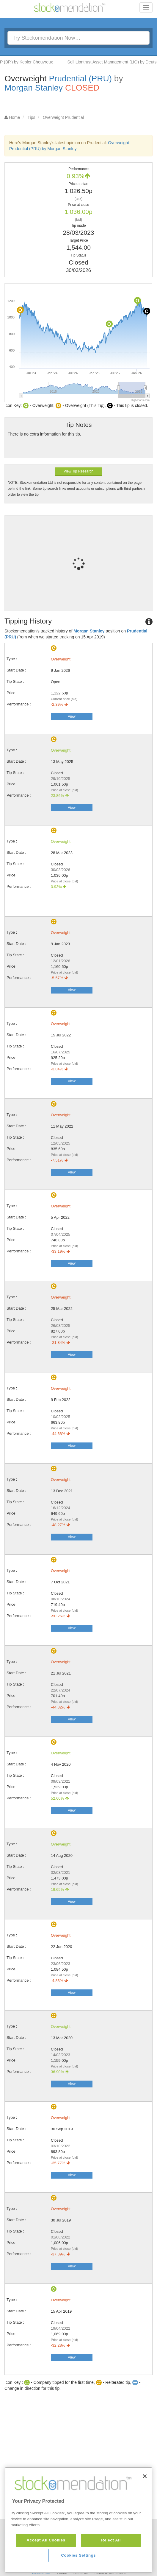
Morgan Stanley (33, 87)
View (72, 716)
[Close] (144, 2506)
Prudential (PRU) (80, 78)
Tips (31, 117)
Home (14, 117)
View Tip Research (78, 471)
